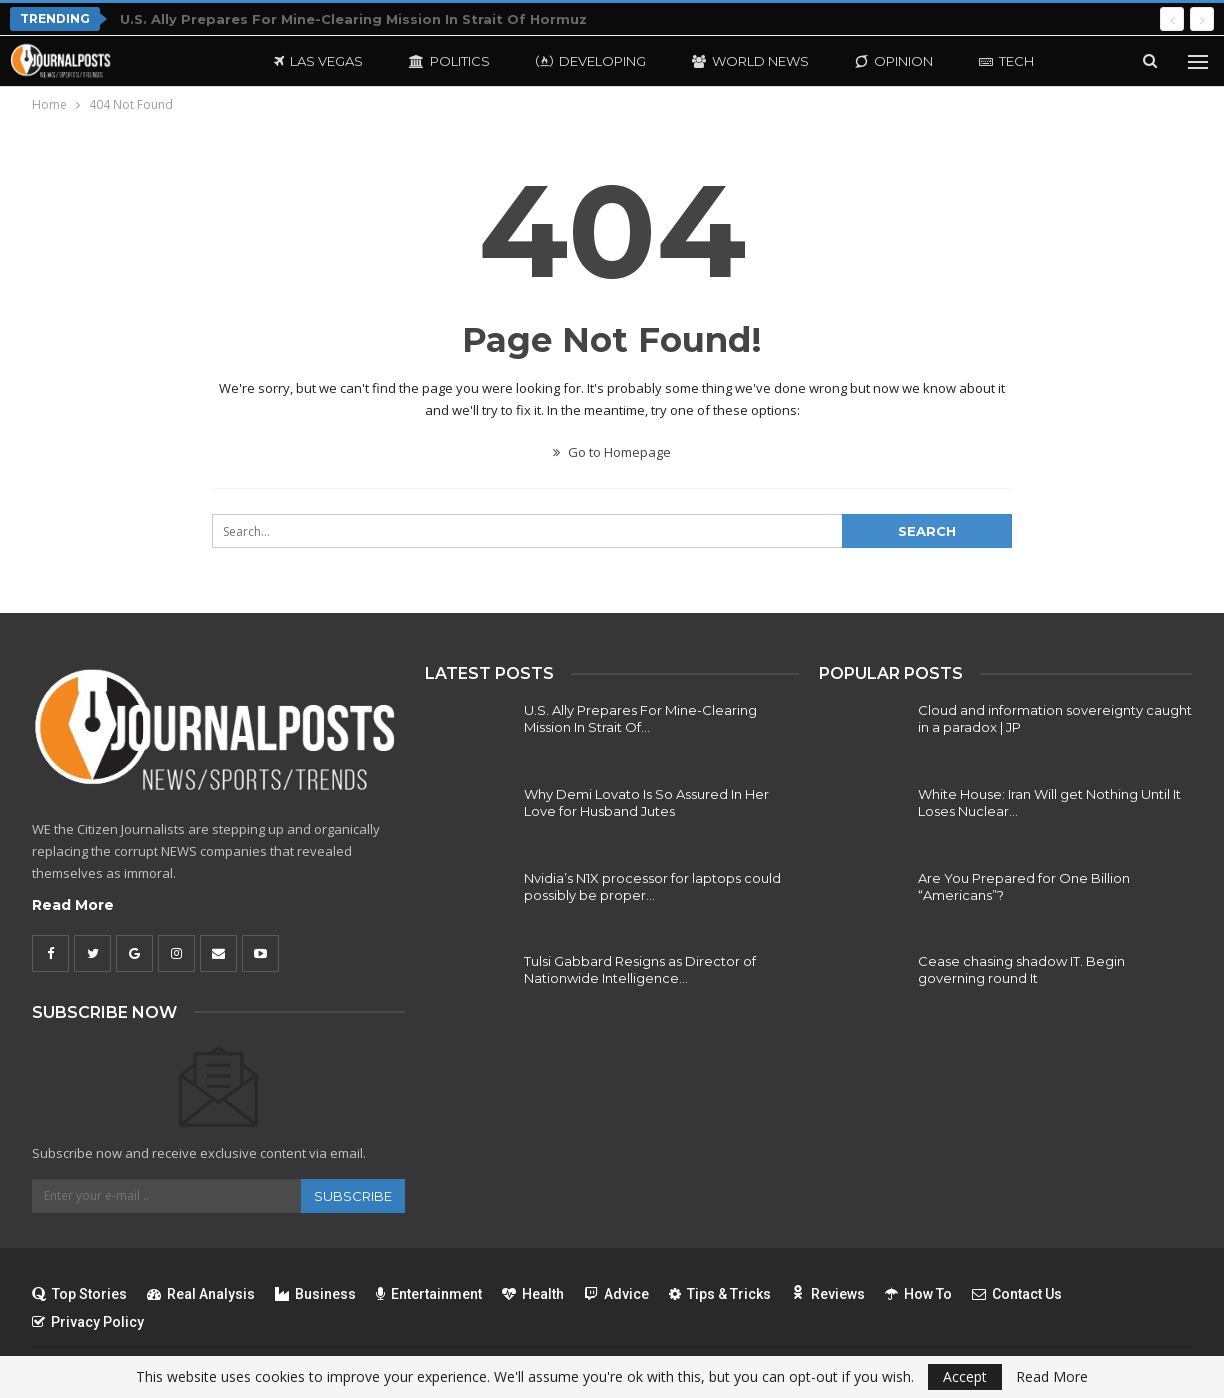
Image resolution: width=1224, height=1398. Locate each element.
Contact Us (1017, 1294)
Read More (73, 905)
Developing (591, 61)
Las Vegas (318, 61)
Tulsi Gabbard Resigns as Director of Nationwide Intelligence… (640, 969)
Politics (449, 61)
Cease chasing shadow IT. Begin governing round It (1021, 969)
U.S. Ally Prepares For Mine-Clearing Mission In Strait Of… (640, 718)
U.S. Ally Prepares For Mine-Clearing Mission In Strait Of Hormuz (353, 19)
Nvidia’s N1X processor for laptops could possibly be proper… (652, 886)
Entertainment (429, 1294)
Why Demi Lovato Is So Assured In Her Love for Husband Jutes (646, 802)
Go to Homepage (612, 452)
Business (315, 1294)
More (999, 61)
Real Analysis (201, 1294)
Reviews (828, 1294)
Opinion (894, 61)
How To (918, 1294)
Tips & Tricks (720, 1294)
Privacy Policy (88, 1322)
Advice (616, 1294)
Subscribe (353, 1196)
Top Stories (79, 1294)
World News (750, 61)
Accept (965, 1376)
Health (533, 1294)
